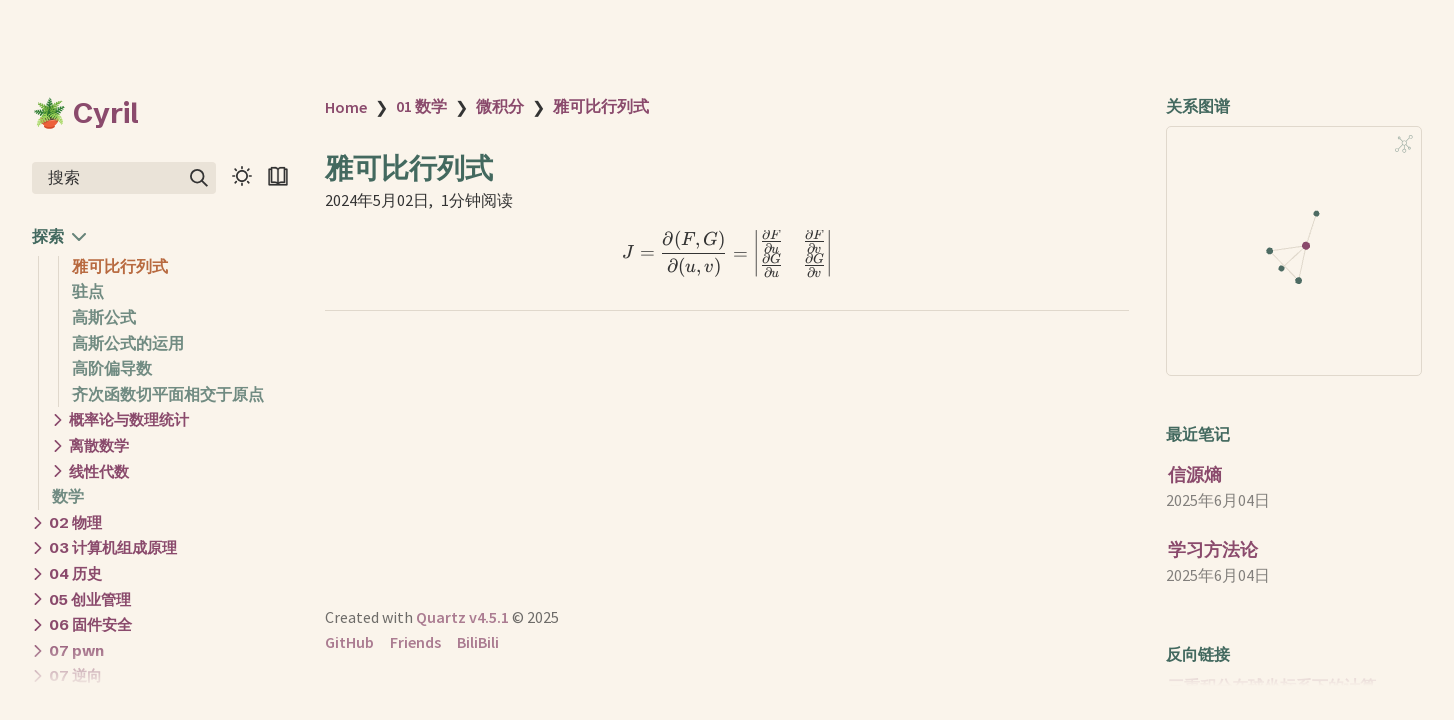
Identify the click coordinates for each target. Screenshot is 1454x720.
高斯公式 (104, 317)
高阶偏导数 (112, 368)
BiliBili (478, 642)
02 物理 (75, 522)
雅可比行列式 (120, 266)
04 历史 (75, 573)
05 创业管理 (90, 599)
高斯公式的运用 (128, 343)
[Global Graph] (1404, 144)
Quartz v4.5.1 (462, 617)
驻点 (88, 291)
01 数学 (421, 106)
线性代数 (99, 471)
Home (346, 107)
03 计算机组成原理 (113, 547)
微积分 (500, 106)
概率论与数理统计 (129, 419)
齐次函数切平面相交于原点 (168, 394)
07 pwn (76, 650)
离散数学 (99, 445)
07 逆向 (75, 675)
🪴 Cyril (85, 113)
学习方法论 (1213, 549)
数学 (68, 496)
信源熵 (1195, 474)
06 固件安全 (90, 624)
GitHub (349, 642)
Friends (415, 642)
